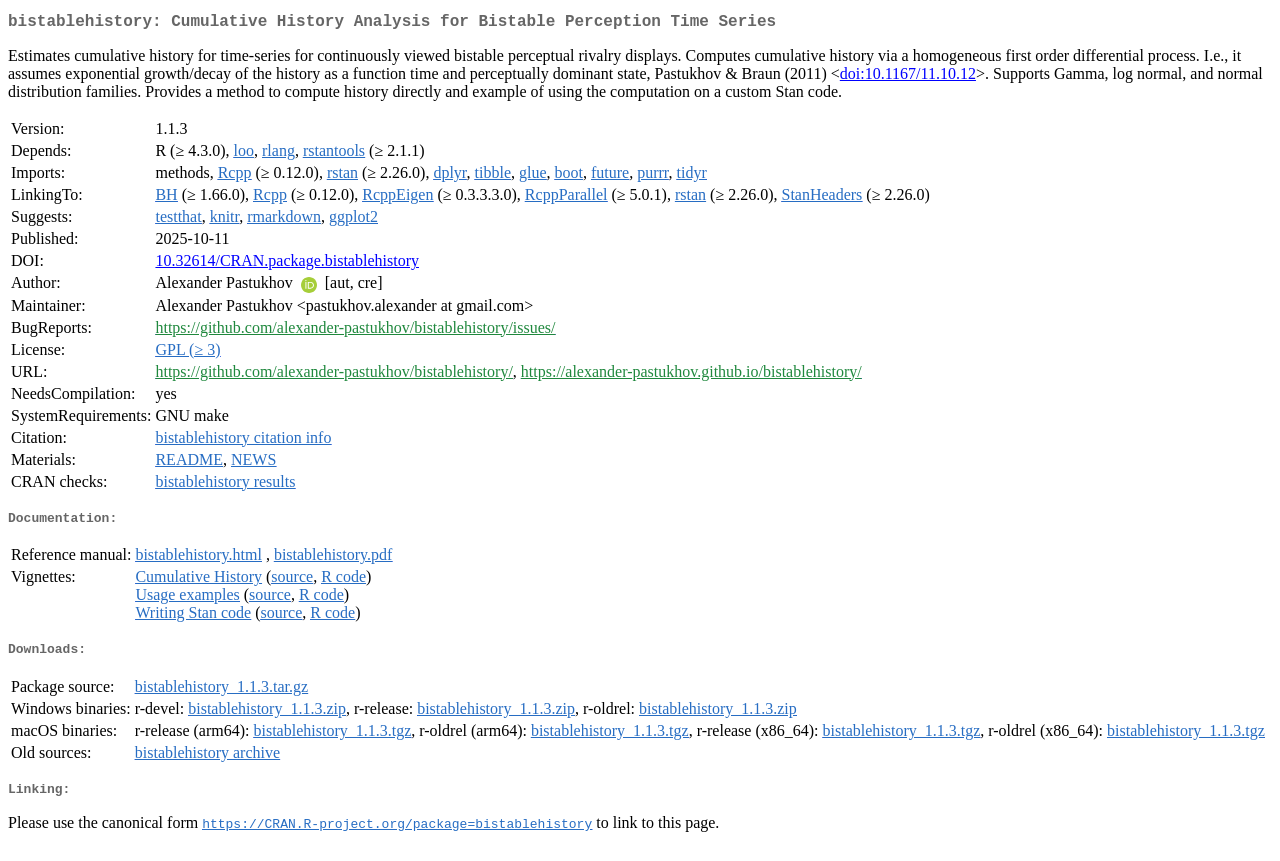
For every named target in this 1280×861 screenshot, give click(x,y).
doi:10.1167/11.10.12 (908, 77)
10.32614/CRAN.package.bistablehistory (287, 264)
